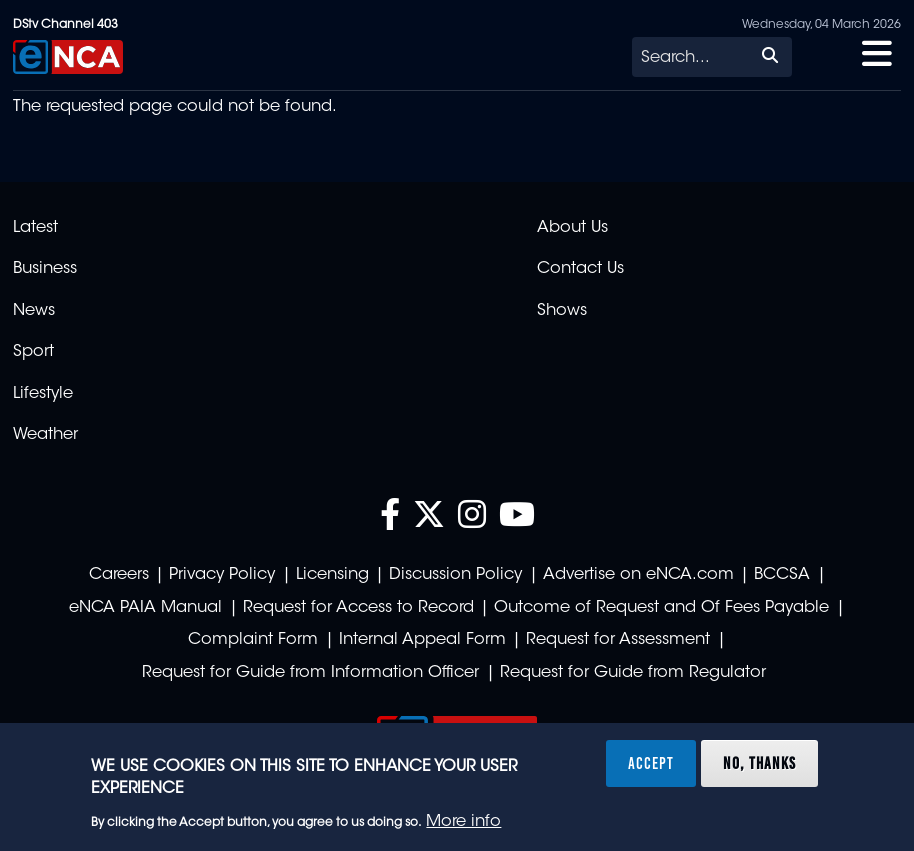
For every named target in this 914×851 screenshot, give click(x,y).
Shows (562, 311)
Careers (119, 575)
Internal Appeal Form (422, 640)
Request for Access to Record (358, 608)
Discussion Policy (455, 575)
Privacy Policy (222, 575)
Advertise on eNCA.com (638, 575)
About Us (572, 228)
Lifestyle (43, 394)
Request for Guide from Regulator (633, 673)
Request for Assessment (618, 640)
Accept (651, 763)
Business (45, 269)
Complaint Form (253, 640)
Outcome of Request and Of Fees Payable (661, 608)
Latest (35, 228)
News (34, 311)
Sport (33, 352)
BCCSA (782, 575)
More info (463, 822)
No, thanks (759, 763)
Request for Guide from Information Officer (310, 673)
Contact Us (580, 269)
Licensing (332, 575)
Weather (45, 435)
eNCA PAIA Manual (145, 608)
